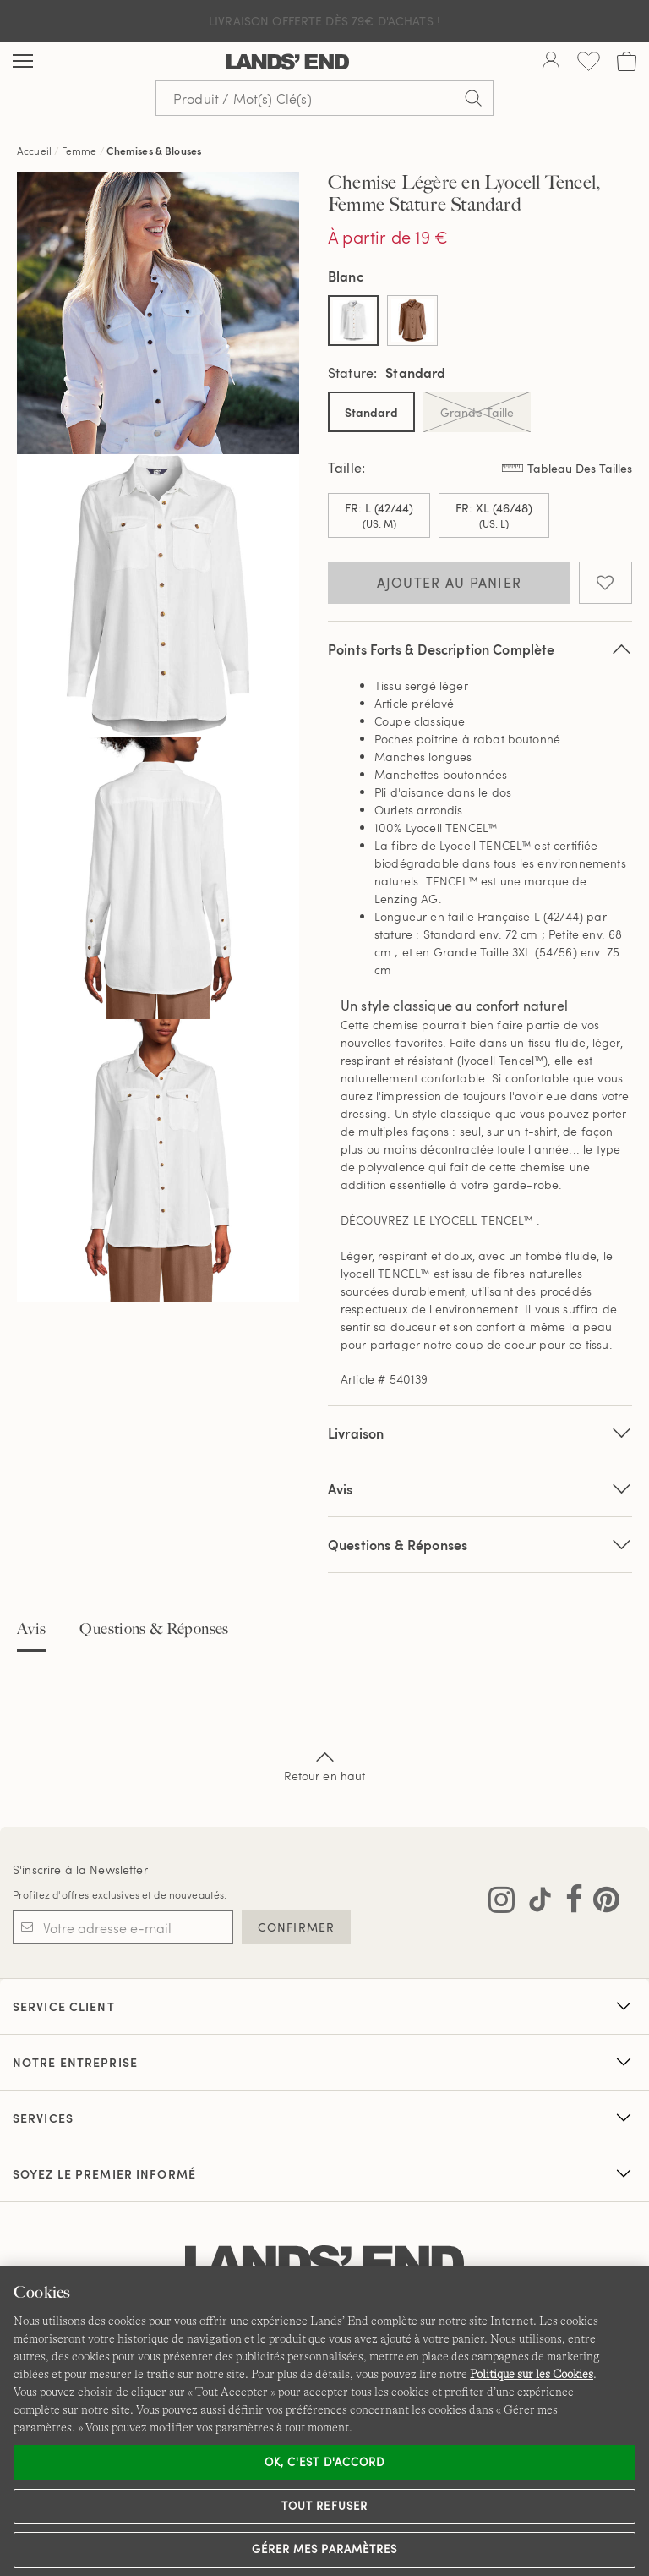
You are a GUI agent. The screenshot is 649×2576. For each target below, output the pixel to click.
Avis (31, 1629)
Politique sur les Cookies (531, 2374)
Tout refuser (324, 2505)
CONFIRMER (296, 1927)
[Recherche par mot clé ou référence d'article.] (324, 98)
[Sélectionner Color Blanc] (353, 320)
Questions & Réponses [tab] (153, 1629)
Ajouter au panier (449, 582)
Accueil (34, 150)
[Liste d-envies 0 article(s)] (588, 61)
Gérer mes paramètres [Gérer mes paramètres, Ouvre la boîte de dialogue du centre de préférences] (324, 2549)
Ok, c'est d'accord (324, 2461)
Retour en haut (325, 1765)
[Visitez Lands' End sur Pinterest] (601, 1902)
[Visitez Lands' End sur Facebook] (569, 1902)
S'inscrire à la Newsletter (80, 1869)
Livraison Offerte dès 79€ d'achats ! (324, 21)
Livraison (480, 1433)
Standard (371, 412)
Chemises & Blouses (153, 150)
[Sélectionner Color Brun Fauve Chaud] (412, 320)
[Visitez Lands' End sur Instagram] (501, 1902)
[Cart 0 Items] (626, 61)
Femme (79, 150)
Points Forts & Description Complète (480, 649)
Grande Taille (477, 412)
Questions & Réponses (480, 1544)
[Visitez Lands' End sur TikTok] (535, 1902)
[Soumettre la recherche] (473, 98)
